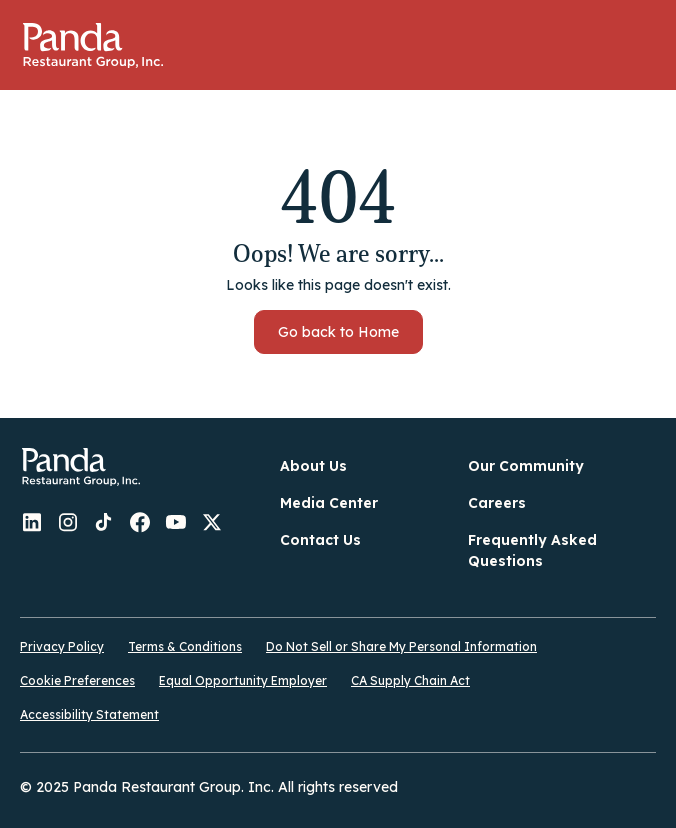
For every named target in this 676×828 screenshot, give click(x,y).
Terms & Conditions (185, 646)
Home (92, 45)
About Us (313, 466)
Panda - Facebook (140, 522)
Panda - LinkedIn (32, 522)
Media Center (329, 503)
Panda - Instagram (68, 522)
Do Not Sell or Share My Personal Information (401, 646)
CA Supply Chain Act (410, 680)
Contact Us (320, 540)
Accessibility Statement (89, 714)
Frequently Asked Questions (532, 550)
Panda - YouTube (176, 522)
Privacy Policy (62, 646)
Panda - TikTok (104, 522)
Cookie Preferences (77, 680)
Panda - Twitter (212, 522)
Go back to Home (338, 332)
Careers (497, 503)
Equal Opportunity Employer (243, 680)
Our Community (526, 466)
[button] (641, 45)
